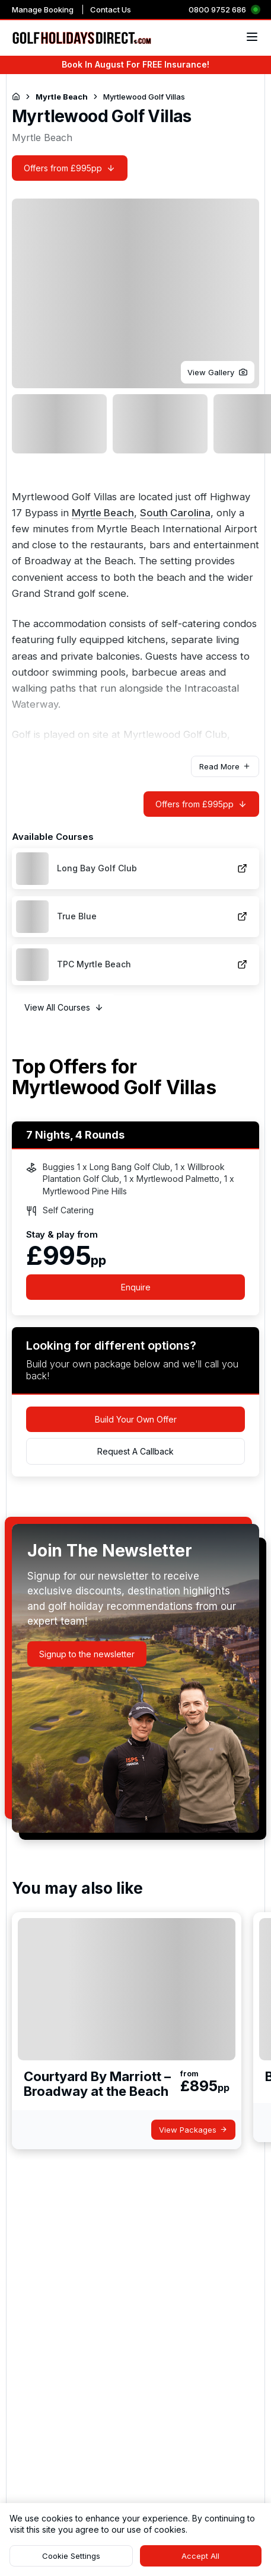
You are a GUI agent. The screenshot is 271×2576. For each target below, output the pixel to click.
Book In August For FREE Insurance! (135, 64)
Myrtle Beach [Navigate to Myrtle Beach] (62, 96)
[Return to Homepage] (16, 96)
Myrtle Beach (103, 513)
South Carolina (175, 513)
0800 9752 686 (217, 9)
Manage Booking (43, 9)
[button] (217, 372)
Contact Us (110, 9)
